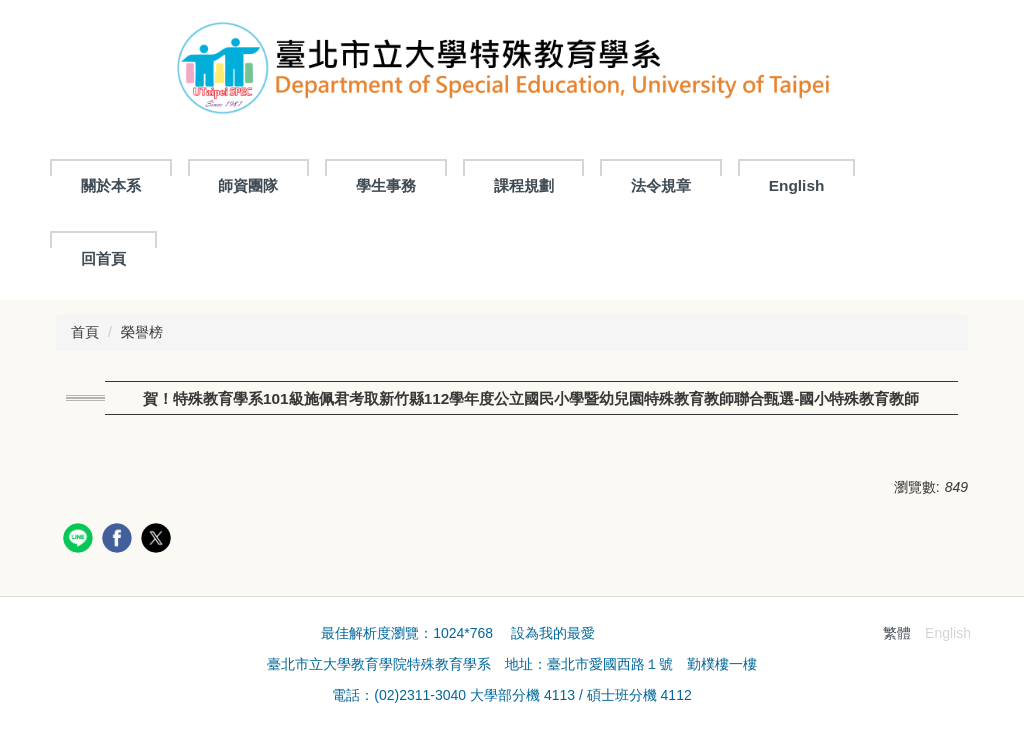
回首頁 (103, 258)
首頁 (85, 332)
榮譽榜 (142, 332)
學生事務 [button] (386, 185)
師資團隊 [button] (248, 185)
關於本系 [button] (111, 185)
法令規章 (661, 185)
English (797, 185)
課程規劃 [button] (524, 185)
